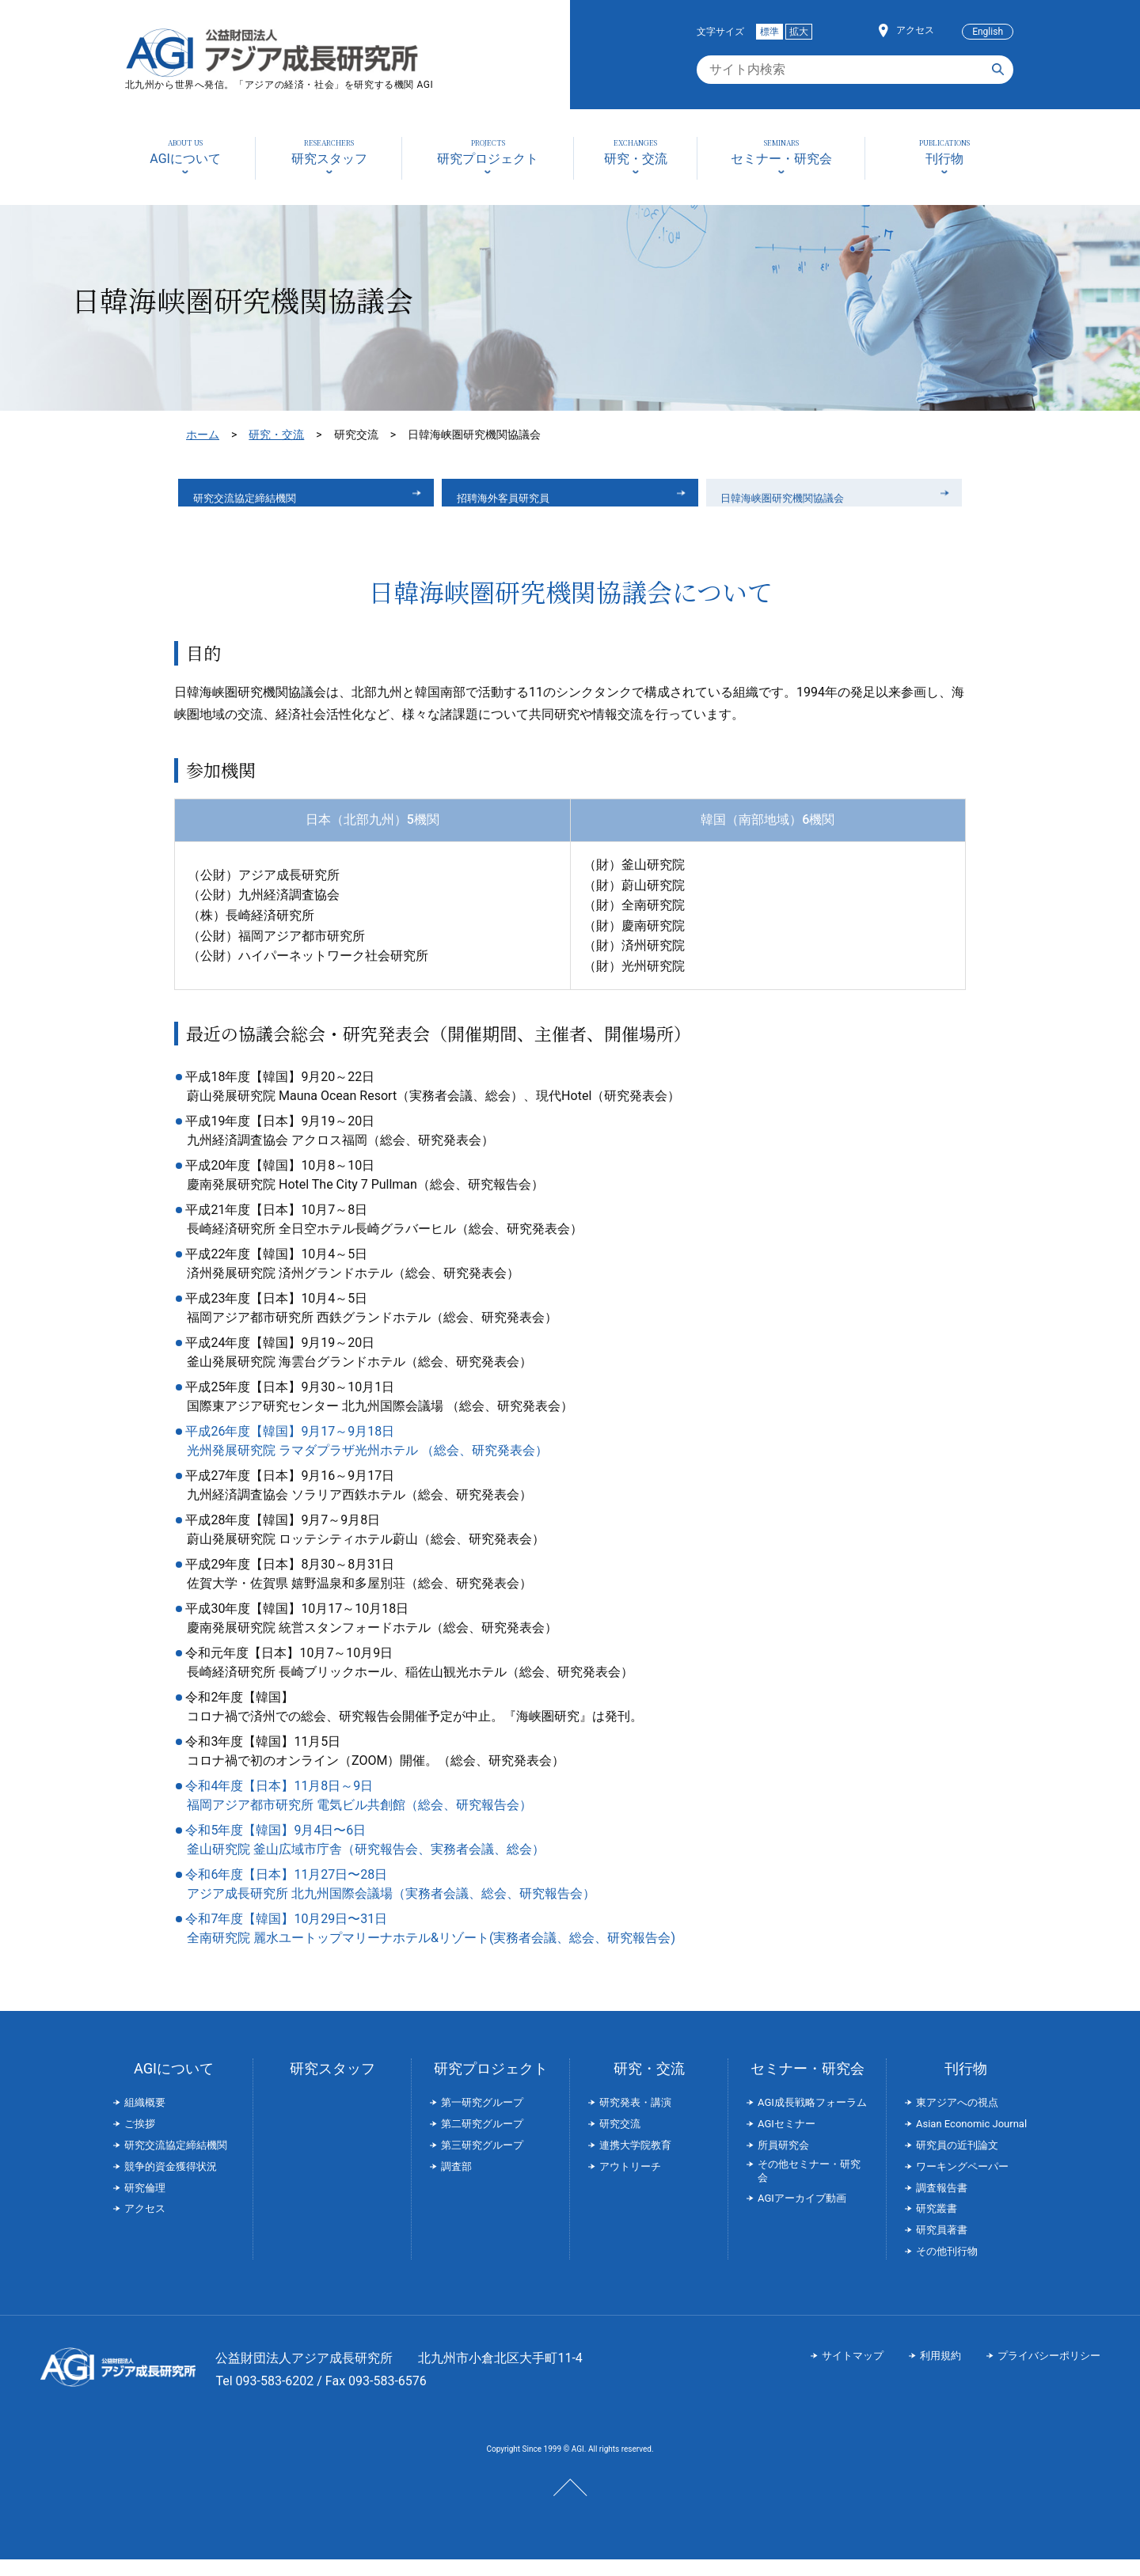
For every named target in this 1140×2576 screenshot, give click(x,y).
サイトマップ (853, 2372)
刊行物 (965, 2085)
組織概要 (144, 2119)
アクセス (915, 30)
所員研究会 (783, 2162)
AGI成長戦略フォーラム (812, 2119)
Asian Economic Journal (971, 2140)
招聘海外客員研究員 (519, 500)
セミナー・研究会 (807, 2085)
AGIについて (174, 2085)
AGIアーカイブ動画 (802, 2215)
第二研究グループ (482, 2140)
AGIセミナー (786, 2140)
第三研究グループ (482, 2162)
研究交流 (619, 2140)
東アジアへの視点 (957, 2119)
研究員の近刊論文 (957, 2162)
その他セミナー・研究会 (809, 2187)
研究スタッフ (332, 2085)
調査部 (456, 2183)
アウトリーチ (630, 2183)
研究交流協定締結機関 (261, 500)
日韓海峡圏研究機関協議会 (802, 500)
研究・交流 (276, 434)
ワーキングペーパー (962, 2183)
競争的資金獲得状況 (170, 2183)
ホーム (202, 434)
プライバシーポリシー (1049, 2372)
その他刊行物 (947, 2268)
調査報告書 (941, 2204)
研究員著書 (941, 2246)
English (987, 31)
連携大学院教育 (635, 2162)
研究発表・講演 (635, 2119)
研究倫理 (144, 2204)
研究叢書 (936, 2225)
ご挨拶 (139, 2140)
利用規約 (940, 2372)
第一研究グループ (482, 2119)
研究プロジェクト (491, 2085)
